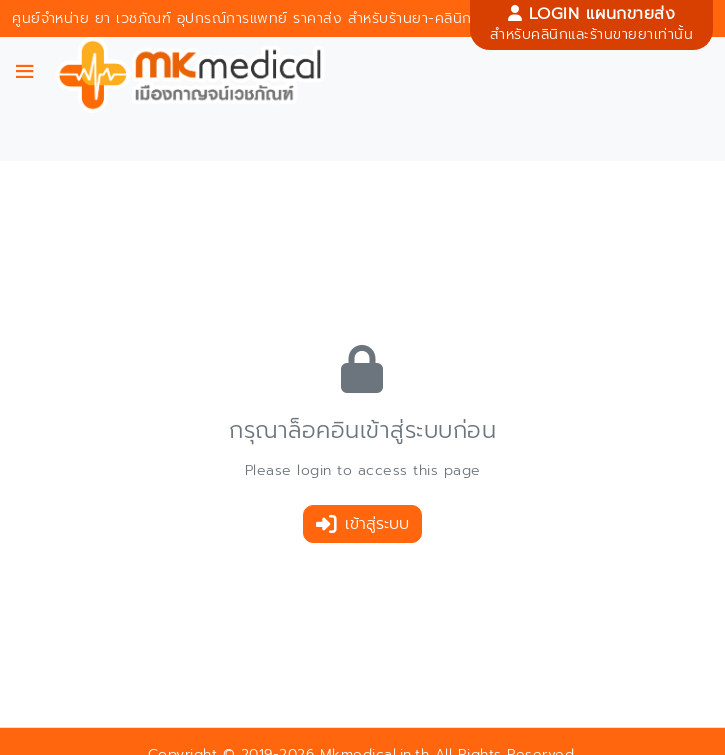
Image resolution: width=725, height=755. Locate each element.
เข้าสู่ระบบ (362, 524)
